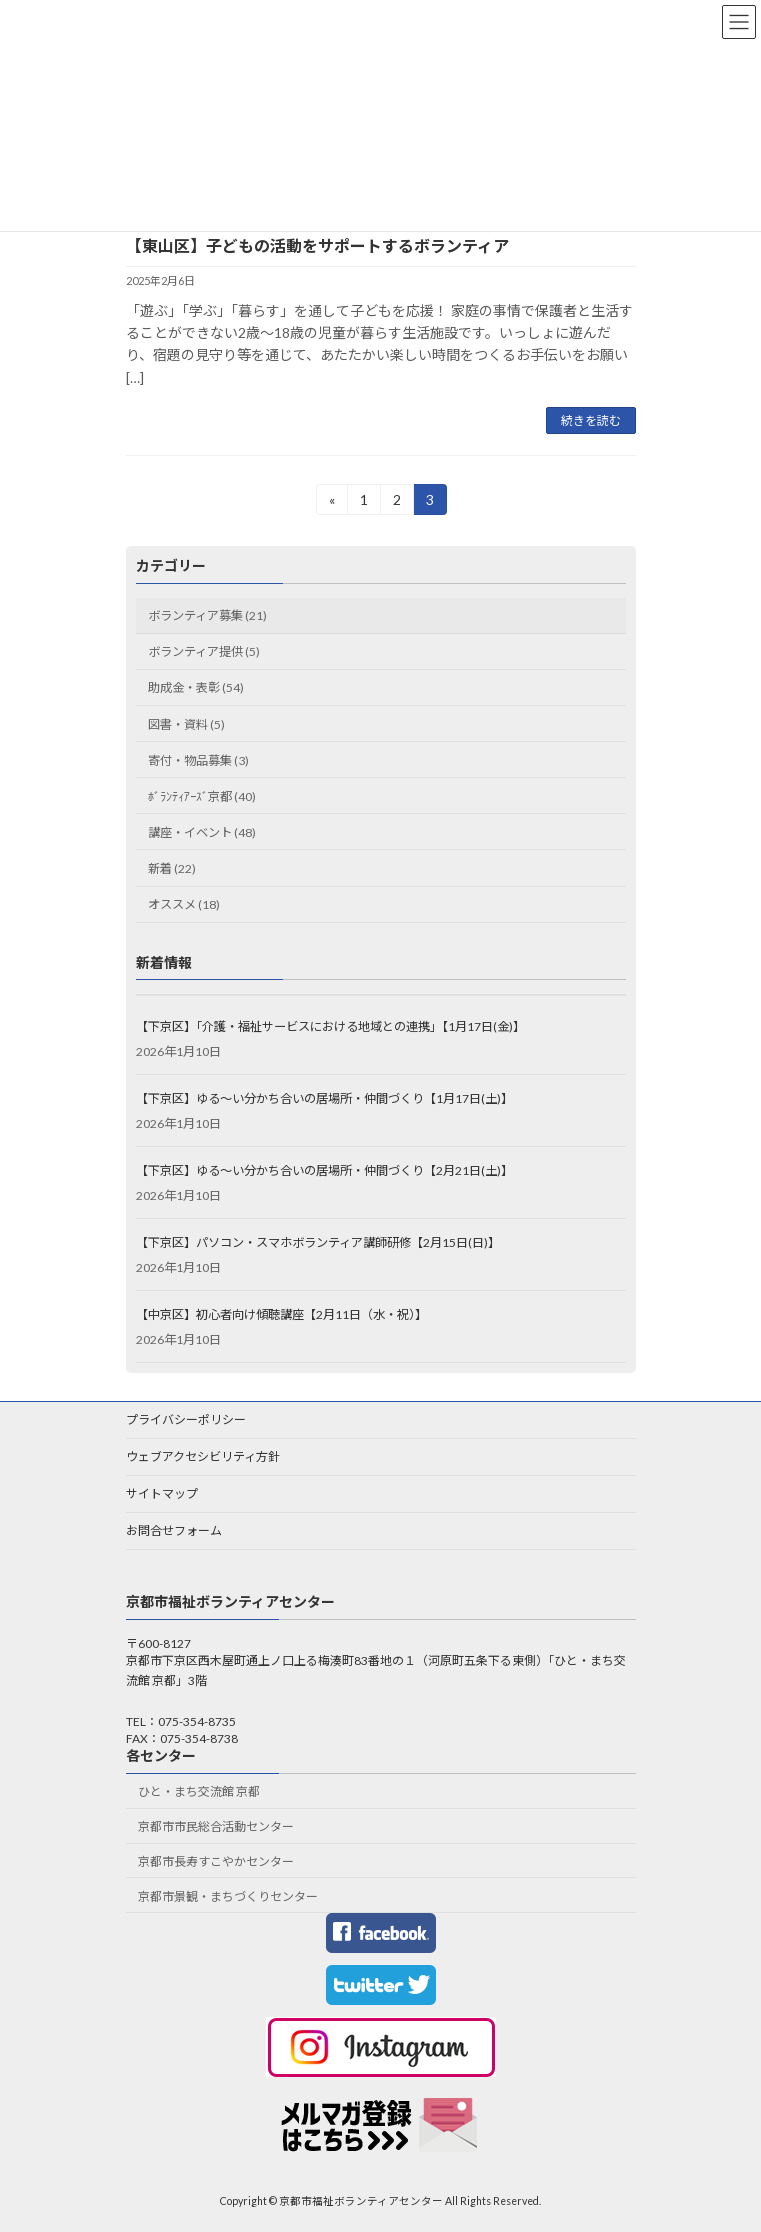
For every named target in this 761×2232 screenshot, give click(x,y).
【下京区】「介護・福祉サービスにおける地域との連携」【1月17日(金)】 (330, 1026)
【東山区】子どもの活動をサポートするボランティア (317, 245)
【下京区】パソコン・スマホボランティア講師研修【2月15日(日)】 (318, 1242)
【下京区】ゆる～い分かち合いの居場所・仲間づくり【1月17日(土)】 (324, 1098)
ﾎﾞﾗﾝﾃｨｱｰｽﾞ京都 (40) (202, 796)
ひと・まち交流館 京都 (199, 1792)
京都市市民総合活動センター (216, 1827)
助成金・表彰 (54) (196, 688)
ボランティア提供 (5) (204, 651)
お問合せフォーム (174, 1530)
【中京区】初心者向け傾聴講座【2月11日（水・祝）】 (281, 1314)
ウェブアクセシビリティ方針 (203, 1456)
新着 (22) (172, 868)
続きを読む (591, 420)
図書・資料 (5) (186, 724)
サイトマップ (162, 1493)
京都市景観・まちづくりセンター (228, 1896)
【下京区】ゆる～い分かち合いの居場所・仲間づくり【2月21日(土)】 (324, 1170)
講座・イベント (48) (202, 832)
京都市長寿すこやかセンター (216, 1861)
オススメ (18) (184, 904)
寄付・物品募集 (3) (198, 760)
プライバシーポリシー (186, 1419)
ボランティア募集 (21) (207, 615)
